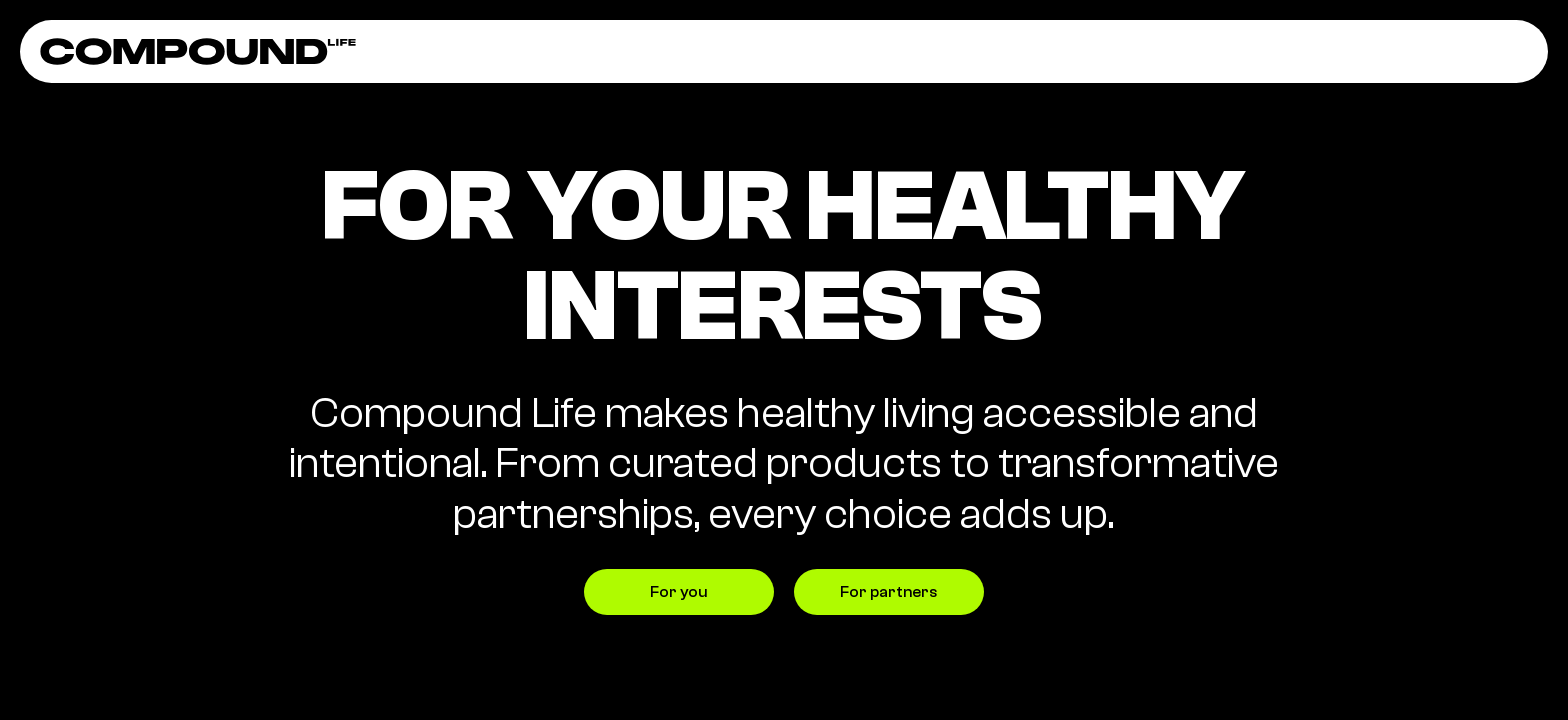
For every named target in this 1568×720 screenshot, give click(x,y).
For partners (888, 592)
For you (679, 592)
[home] (198, 51)
